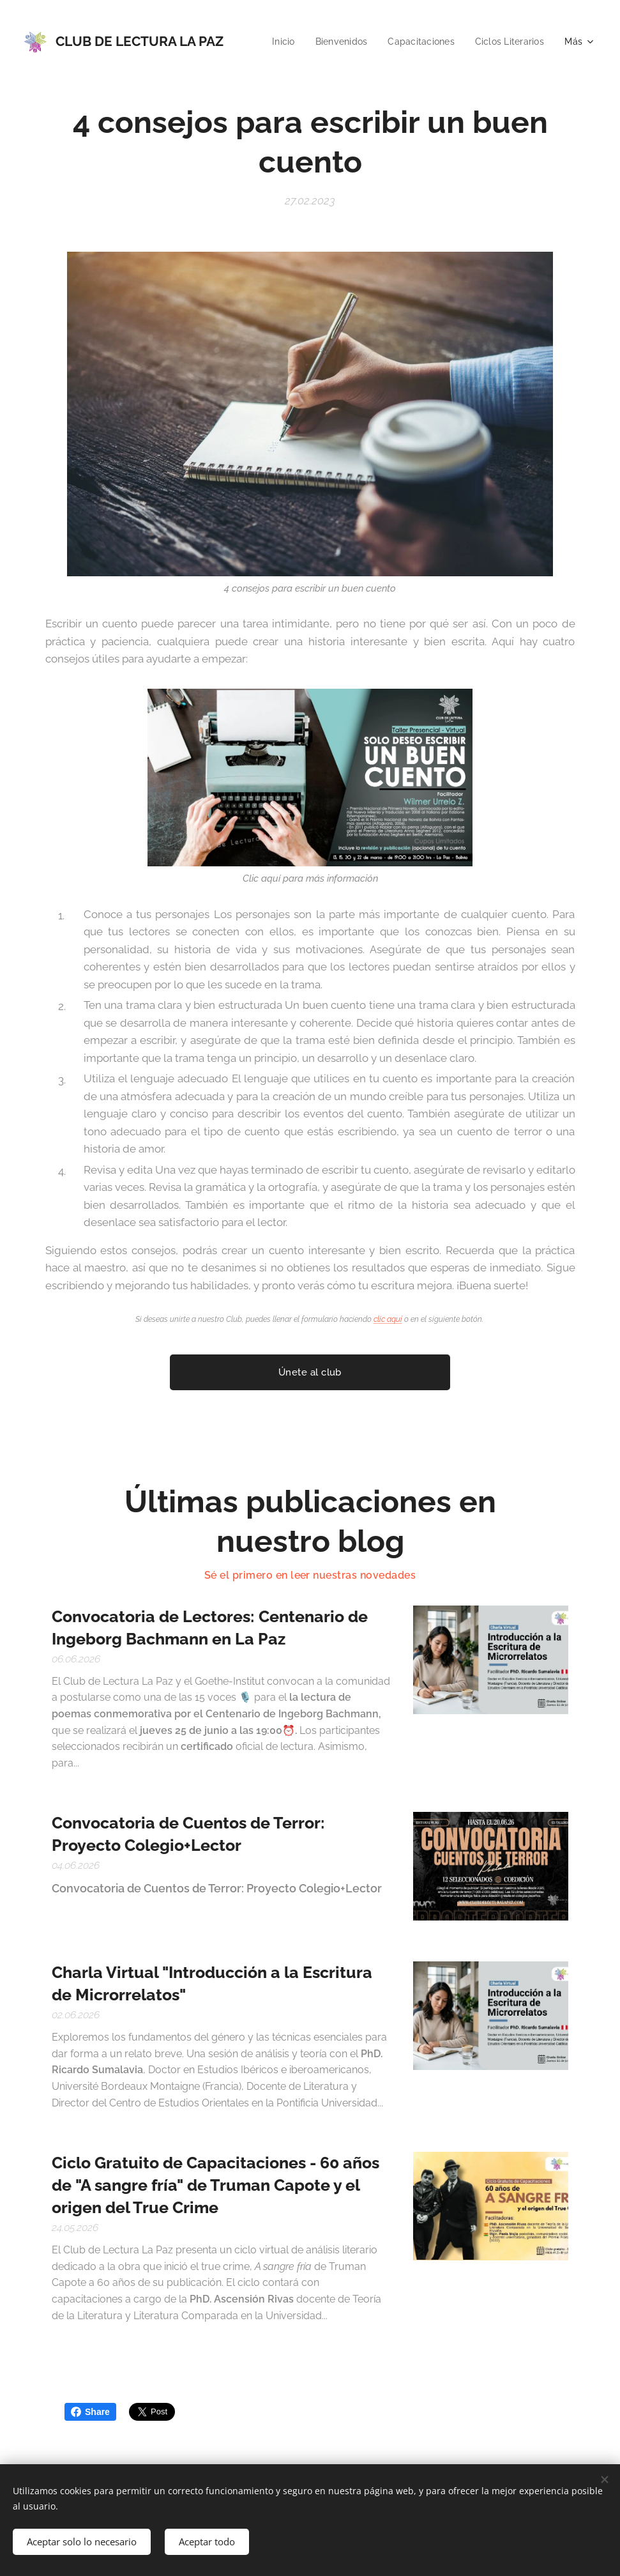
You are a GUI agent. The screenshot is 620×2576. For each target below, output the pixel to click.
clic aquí (388, 1319)
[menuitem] (368, 41)
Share (90, 2412)
